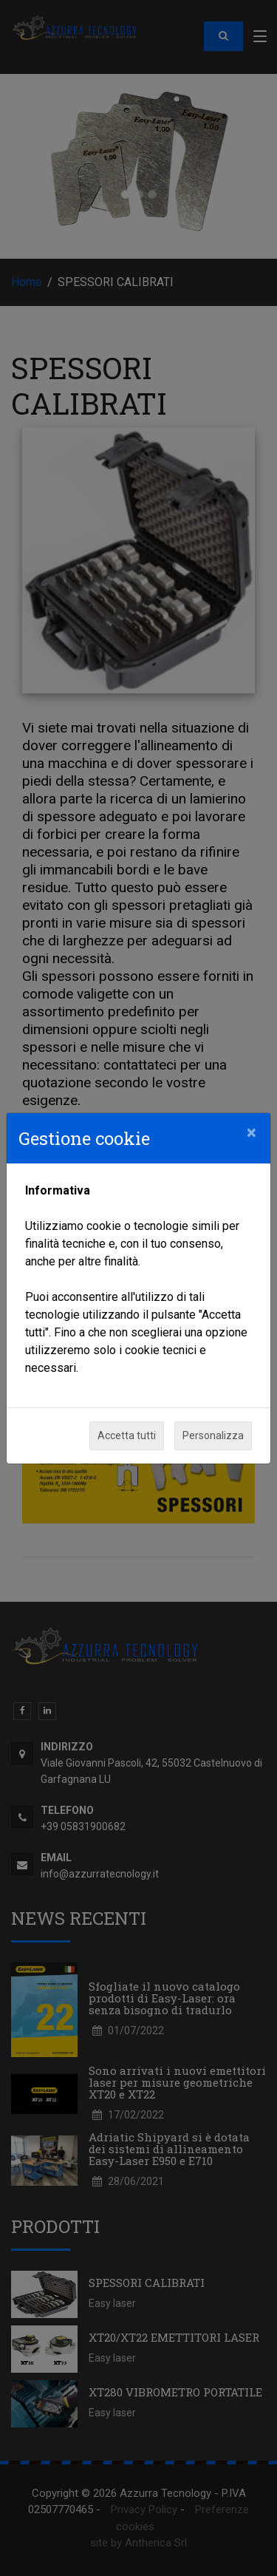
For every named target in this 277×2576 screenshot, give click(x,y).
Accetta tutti (127, 1435)
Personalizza (213, 1435)
